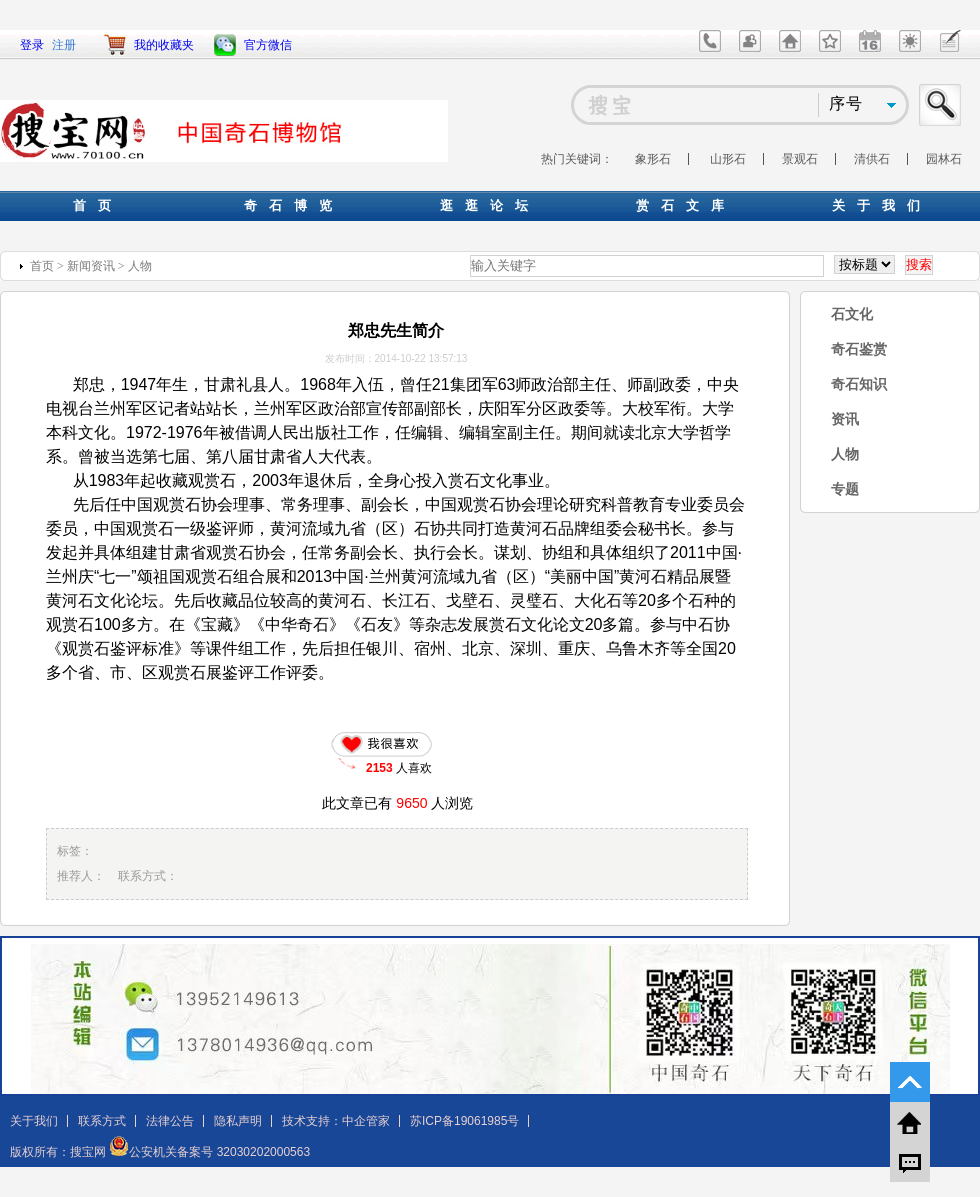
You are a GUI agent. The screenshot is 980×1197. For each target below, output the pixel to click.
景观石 (800, 159)
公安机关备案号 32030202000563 (209, 1152)
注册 (64, 45)
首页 (42, 266)
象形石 (653, 159)
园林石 (944, 159)
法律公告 (170, 1121)
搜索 (941, 105)
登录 (32, 45)
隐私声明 (238, 1121)
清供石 (872, 159)
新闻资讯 (91, 266)
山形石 (728, 159)
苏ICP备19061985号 (464, 1121)
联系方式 (102, 1121)
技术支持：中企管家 (336, 1121)
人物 (140, 266)
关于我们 (34, 1121)
